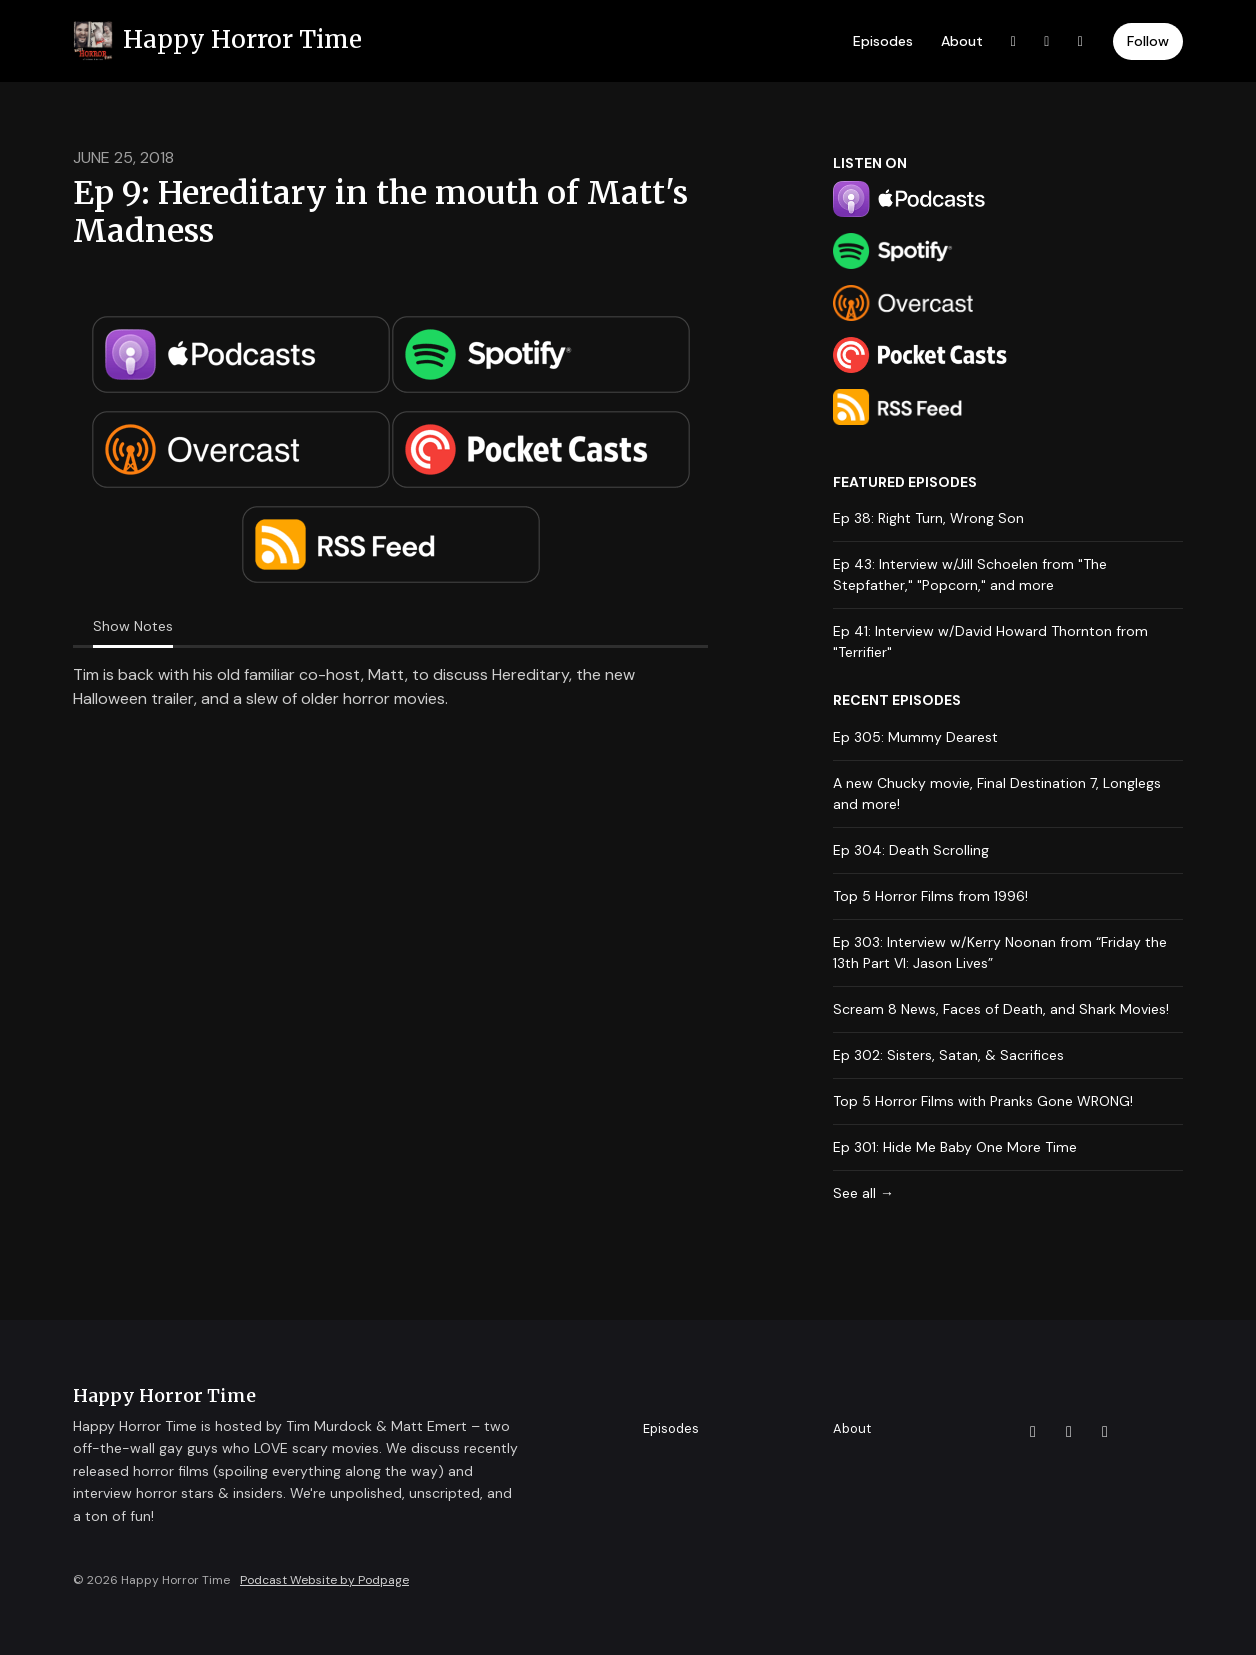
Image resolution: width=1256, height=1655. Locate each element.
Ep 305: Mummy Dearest (915, 737)
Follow (1148, 41)
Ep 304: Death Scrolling (911, 850)
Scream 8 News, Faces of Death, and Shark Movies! (1001, 1009)
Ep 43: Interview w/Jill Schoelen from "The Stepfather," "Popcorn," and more (970, 574)
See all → (863, 1193)
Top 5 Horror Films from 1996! (930, 896)
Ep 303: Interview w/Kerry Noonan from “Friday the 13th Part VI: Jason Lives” (1000, 952)
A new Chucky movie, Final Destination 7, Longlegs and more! (997, 793)
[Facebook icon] (1069, 1432)
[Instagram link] (1081, 41)
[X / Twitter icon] (1033, 1432)
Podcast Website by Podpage (324, 1580)
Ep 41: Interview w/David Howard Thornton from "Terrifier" (990, 641)
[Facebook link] (1047, 41)
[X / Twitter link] (1014, 41)
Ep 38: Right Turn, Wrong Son (928, 518)
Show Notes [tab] (133, 626)
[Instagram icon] (1105, 1432)
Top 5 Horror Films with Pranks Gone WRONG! (983, 1101)
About (962, 41)
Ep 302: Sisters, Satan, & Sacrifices (948, 1055)
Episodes (883, 41)
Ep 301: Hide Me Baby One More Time (955, 1147)
